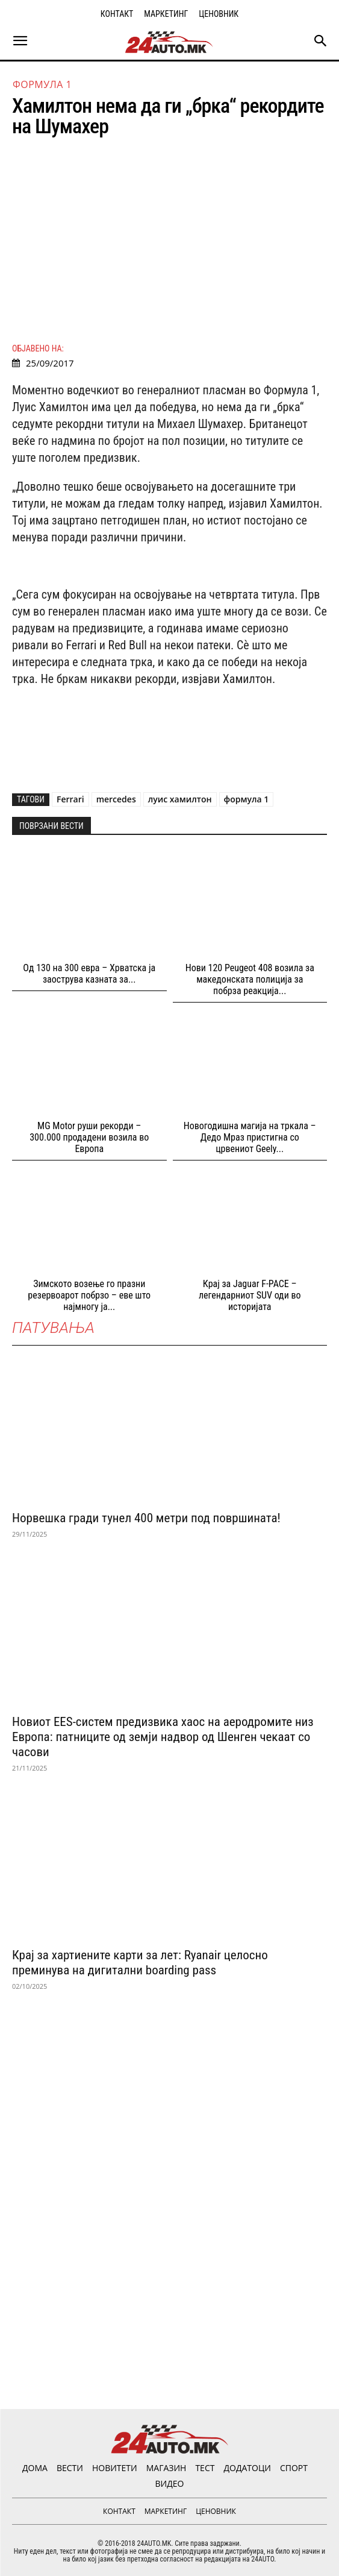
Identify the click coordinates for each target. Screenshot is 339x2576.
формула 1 (246, 799)
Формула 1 (42, 84)
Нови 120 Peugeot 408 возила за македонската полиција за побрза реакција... (249, 979)
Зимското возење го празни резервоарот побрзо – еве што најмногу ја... (89, 1295)
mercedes (116, 799)
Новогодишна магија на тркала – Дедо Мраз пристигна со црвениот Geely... (250, 1137)
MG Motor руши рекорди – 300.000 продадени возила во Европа (89, 1137)
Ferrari (70, 799)
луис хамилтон (180, 799)
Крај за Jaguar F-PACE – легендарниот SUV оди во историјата (250, 1295)
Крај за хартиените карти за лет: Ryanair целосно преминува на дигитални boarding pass (140, 1962)
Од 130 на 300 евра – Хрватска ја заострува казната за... (89, 973)
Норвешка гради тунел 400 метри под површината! (146, 1518)
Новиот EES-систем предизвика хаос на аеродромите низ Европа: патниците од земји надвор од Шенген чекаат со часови (163, 1737)
